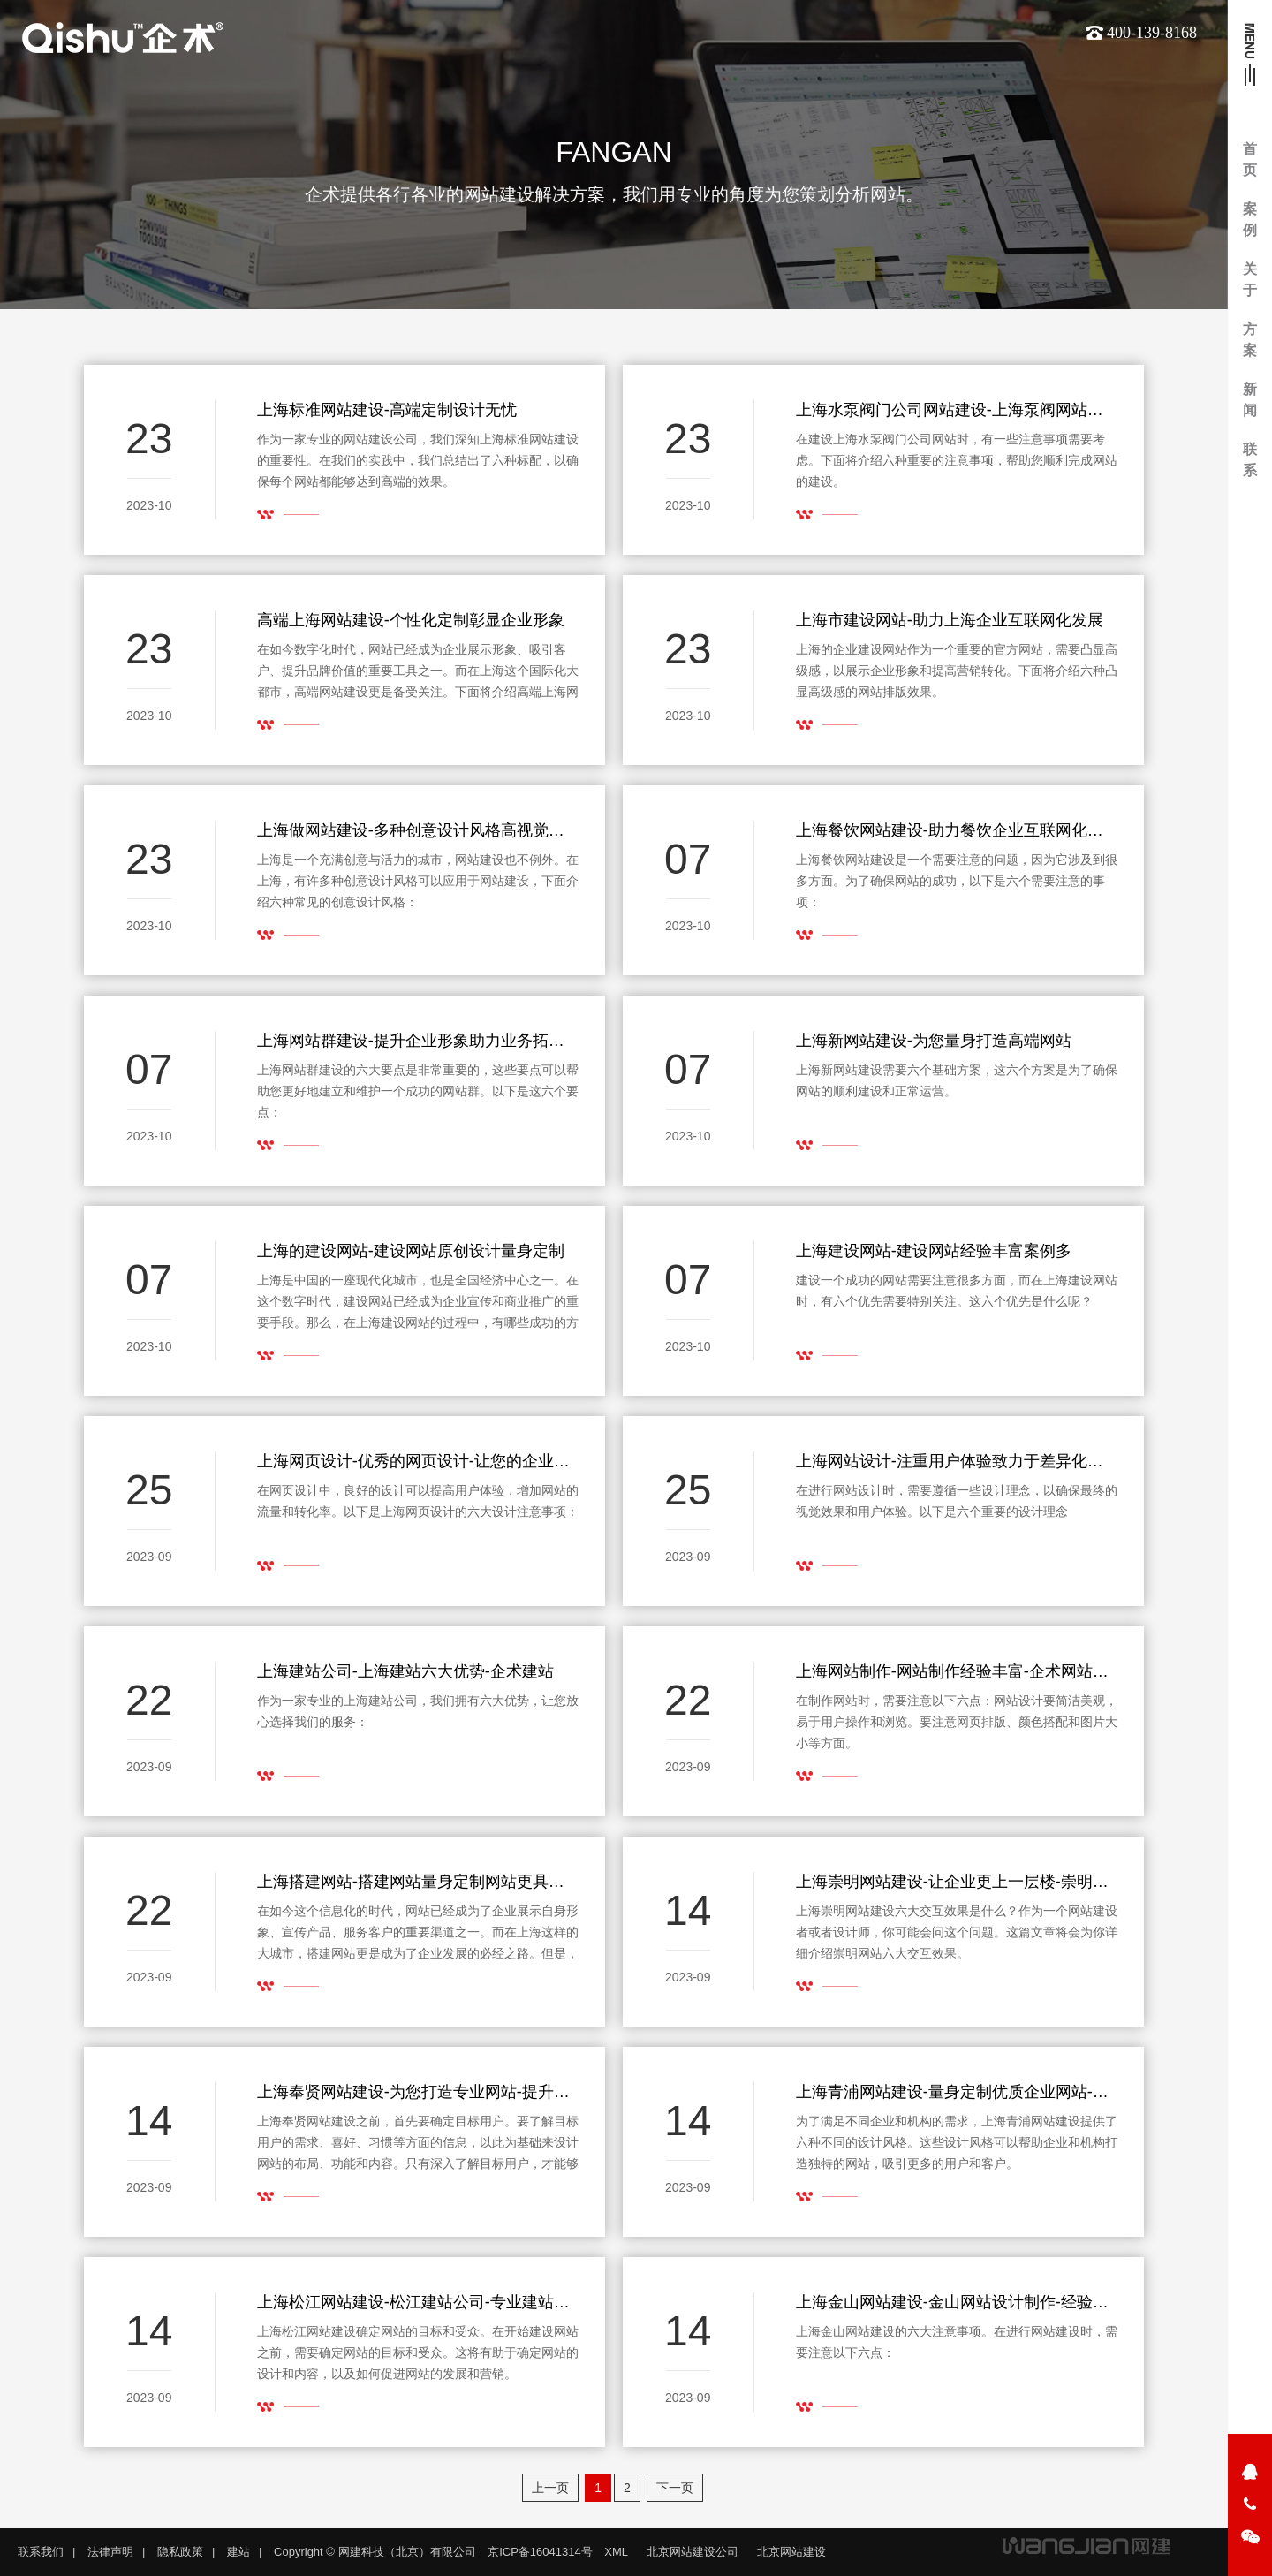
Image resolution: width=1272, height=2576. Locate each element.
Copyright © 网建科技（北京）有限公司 (374, 2551)
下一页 (674, 2488)
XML (616, 2551)
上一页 (550, 2488)
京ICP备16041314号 (540, 2551)
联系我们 (41, 2551)
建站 (238, 2551)
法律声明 (110, 2551)
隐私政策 (180, 2551)
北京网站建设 (791, 2551)
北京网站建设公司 (692, 2551)
